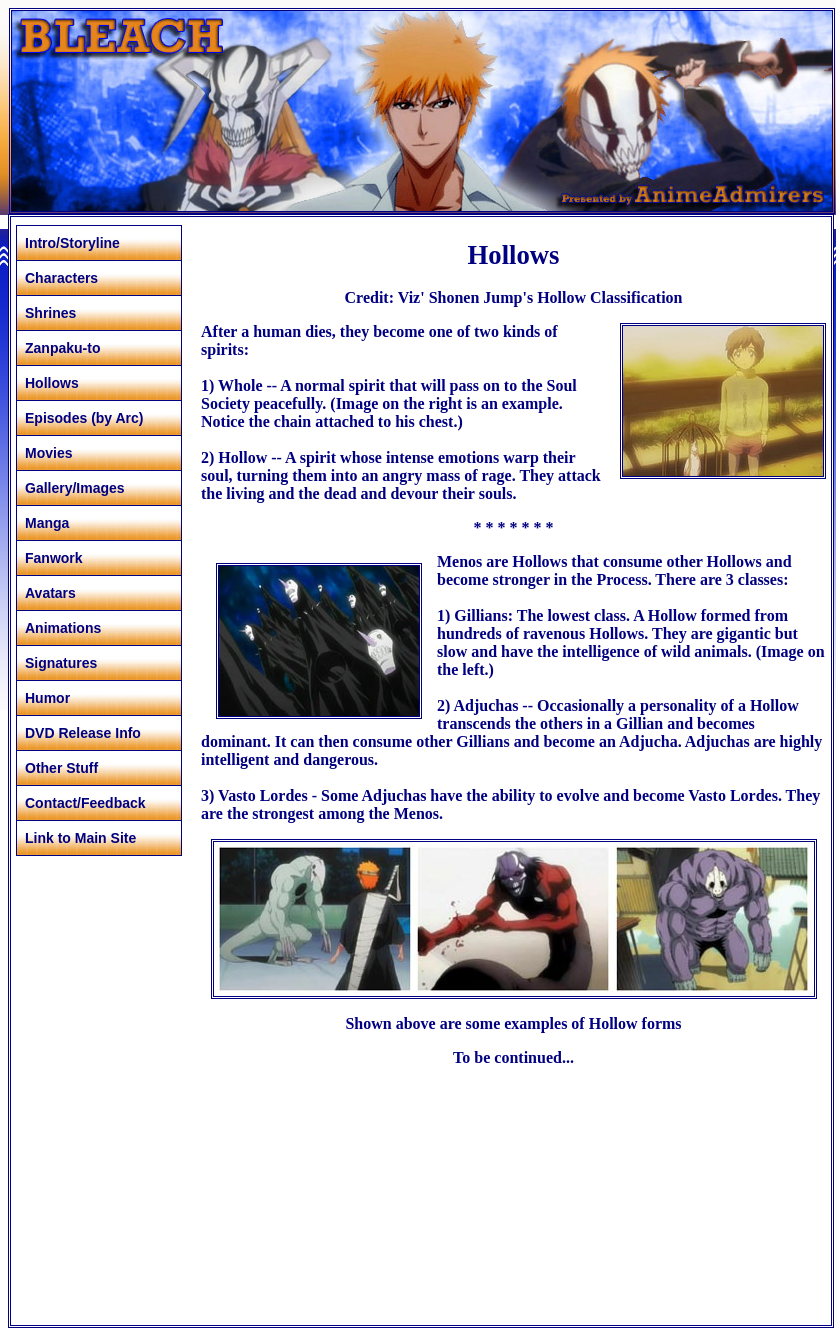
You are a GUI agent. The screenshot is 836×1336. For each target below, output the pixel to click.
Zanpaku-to (62, 348)
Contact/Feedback (85, 803)
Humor (47, 698)
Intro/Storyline (72, 243)
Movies (48, 453)
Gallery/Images (75, 488)
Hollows (52, 383)
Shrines (50, 313)
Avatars (50, 593)
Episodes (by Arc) (84, 418)
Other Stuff (61, 768)
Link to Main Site (80, 838)
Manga (47, 523)
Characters (61, 278)
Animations (63, 628)
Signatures (61, 663)
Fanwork (54, 558)
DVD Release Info (83, 733)
